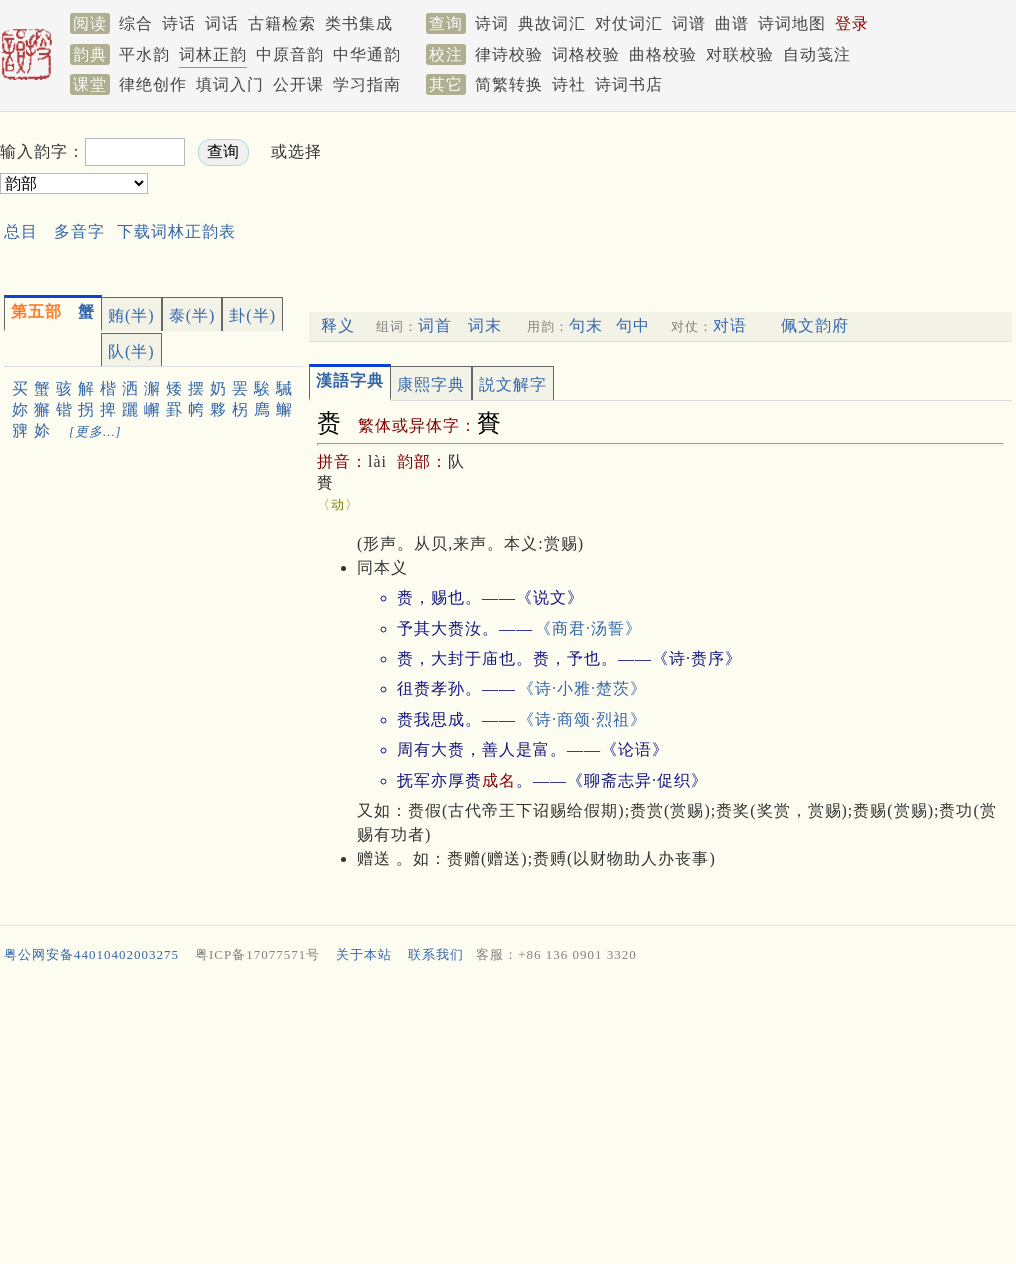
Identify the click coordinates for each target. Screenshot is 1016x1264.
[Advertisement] (484, 198)
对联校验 (740, 54)
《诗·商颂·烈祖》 (582, 719)
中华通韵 (367, 54)
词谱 (689, 23)
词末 (485, 325)
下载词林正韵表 (176, 231)
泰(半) (192, 315)
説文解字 (513, 384)
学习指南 (367, 84)
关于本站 (364, 954)
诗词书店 (629, 84)
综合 (136, 23)
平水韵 (144, 54)
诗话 (179, 23)
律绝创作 (153, 84)
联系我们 (436, 954)
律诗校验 (509, 54)
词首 (435, 325)
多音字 (79, 231)
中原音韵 (290, 54)
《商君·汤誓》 (588, 628)
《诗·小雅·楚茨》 (582, 688)
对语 (730, 325)
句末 (586, 325)
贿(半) (131, 315)
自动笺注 (817, 54)
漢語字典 (350, 380)
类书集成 (359, 23)
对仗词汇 (629, 23)
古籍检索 (282, 23)
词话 (222, 23)
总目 (21, 231)
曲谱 (732, 23)
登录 (852, 23)
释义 (338, 325)
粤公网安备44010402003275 (91, 954)
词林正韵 (213, 54)
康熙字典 (431, 384)
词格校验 (586, 54)
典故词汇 (552, 23)
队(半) (131, 351)
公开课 (298, 84)
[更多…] (95, 431)
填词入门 (230, 84)
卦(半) (252, 315)
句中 (633, 325)
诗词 (492, 23)
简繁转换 (509, 84)
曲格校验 (663, 54)
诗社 (569, 84)
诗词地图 (792, 23)
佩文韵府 (815, 325)
